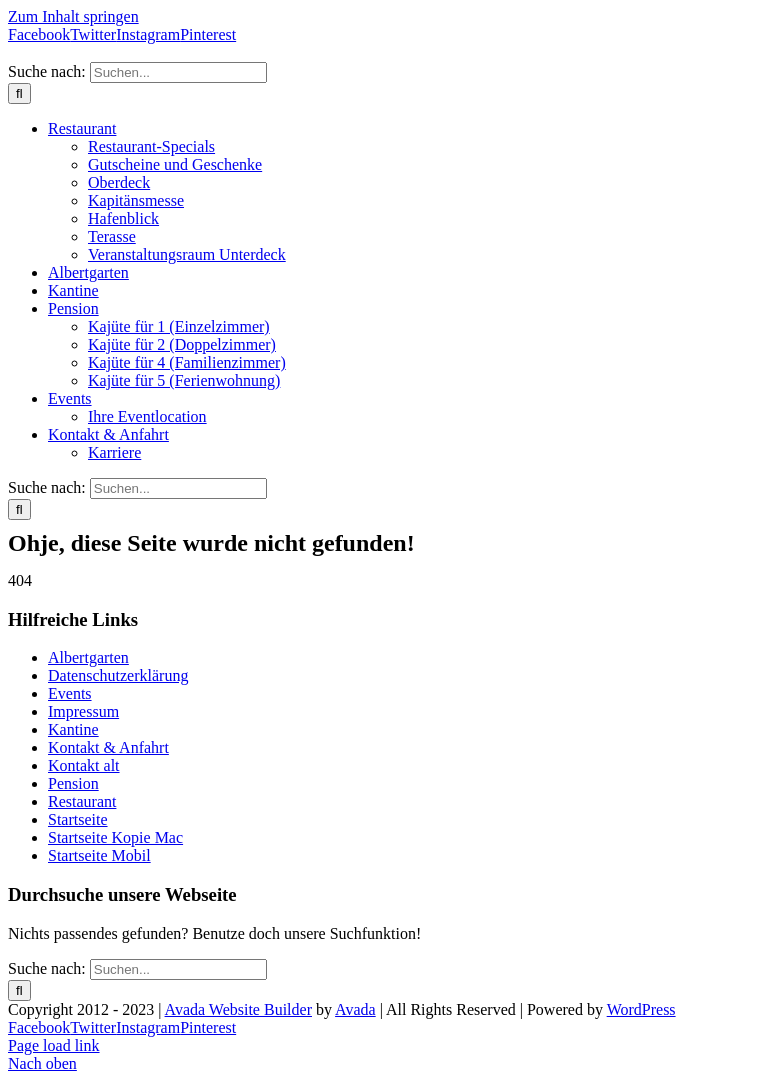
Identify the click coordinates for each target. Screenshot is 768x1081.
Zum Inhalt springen (73, 16)
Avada (355, 1009)
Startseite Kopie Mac (115, 837)
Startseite (78, 819)
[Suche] (19, 93)
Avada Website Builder (238, 1009)
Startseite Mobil (99, 855)
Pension (73, 783)
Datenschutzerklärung (118, 675)
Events (70, 693)
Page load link (54, 1045)
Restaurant (82, 801)
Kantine (73, 729)
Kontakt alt (84, 765)
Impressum (83, 711)
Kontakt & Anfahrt (108, 747)
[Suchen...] (178, 72)
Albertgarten (88, 657)
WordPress (641, 1009)
